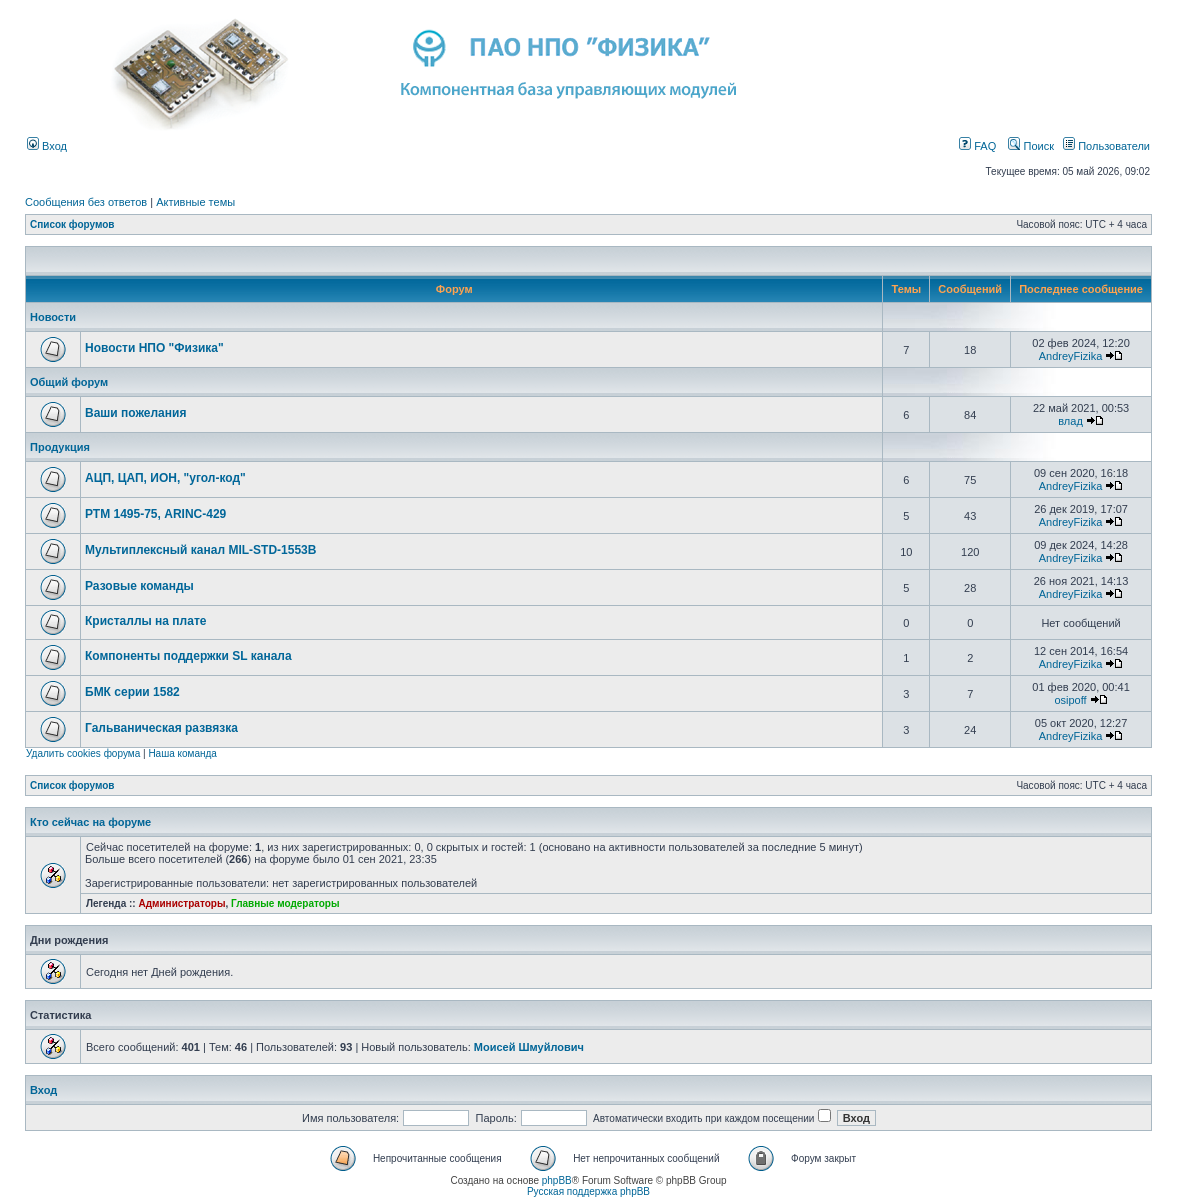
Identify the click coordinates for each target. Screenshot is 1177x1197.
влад (1070, 421)
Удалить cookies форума (83, 753)
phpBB (557, 1180)
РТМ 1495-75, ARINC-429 (155, 514)
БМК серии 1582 (132, 692)
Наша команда (182, 753)
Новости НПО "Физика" (154, 348)
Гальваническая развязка (161, 728)
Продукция (60, 447)
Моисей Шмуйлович (529, 1047)
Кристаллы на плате (145, 621)
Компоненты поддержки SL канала (188, 656)
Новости (53, 317)
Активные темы (195, 202)
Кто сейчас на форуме (90, 822)
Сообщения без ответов (86, 202)
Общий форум (69, 382)
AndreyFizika (1071, 356)
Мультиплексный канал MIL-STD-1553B (200, 550)
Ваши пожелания (135, 413)
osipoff (1070, 700)
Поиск (1031, 146)
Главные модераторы (285, 903)
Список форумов (72, 224)
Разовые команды (139, 586)
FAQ (977, 146)
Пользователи (1106, 146)
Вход (47, 146)
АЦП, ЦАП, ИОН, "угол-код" (165, 478)
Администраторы (181, 903)
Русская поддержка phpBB (588, 1191)
